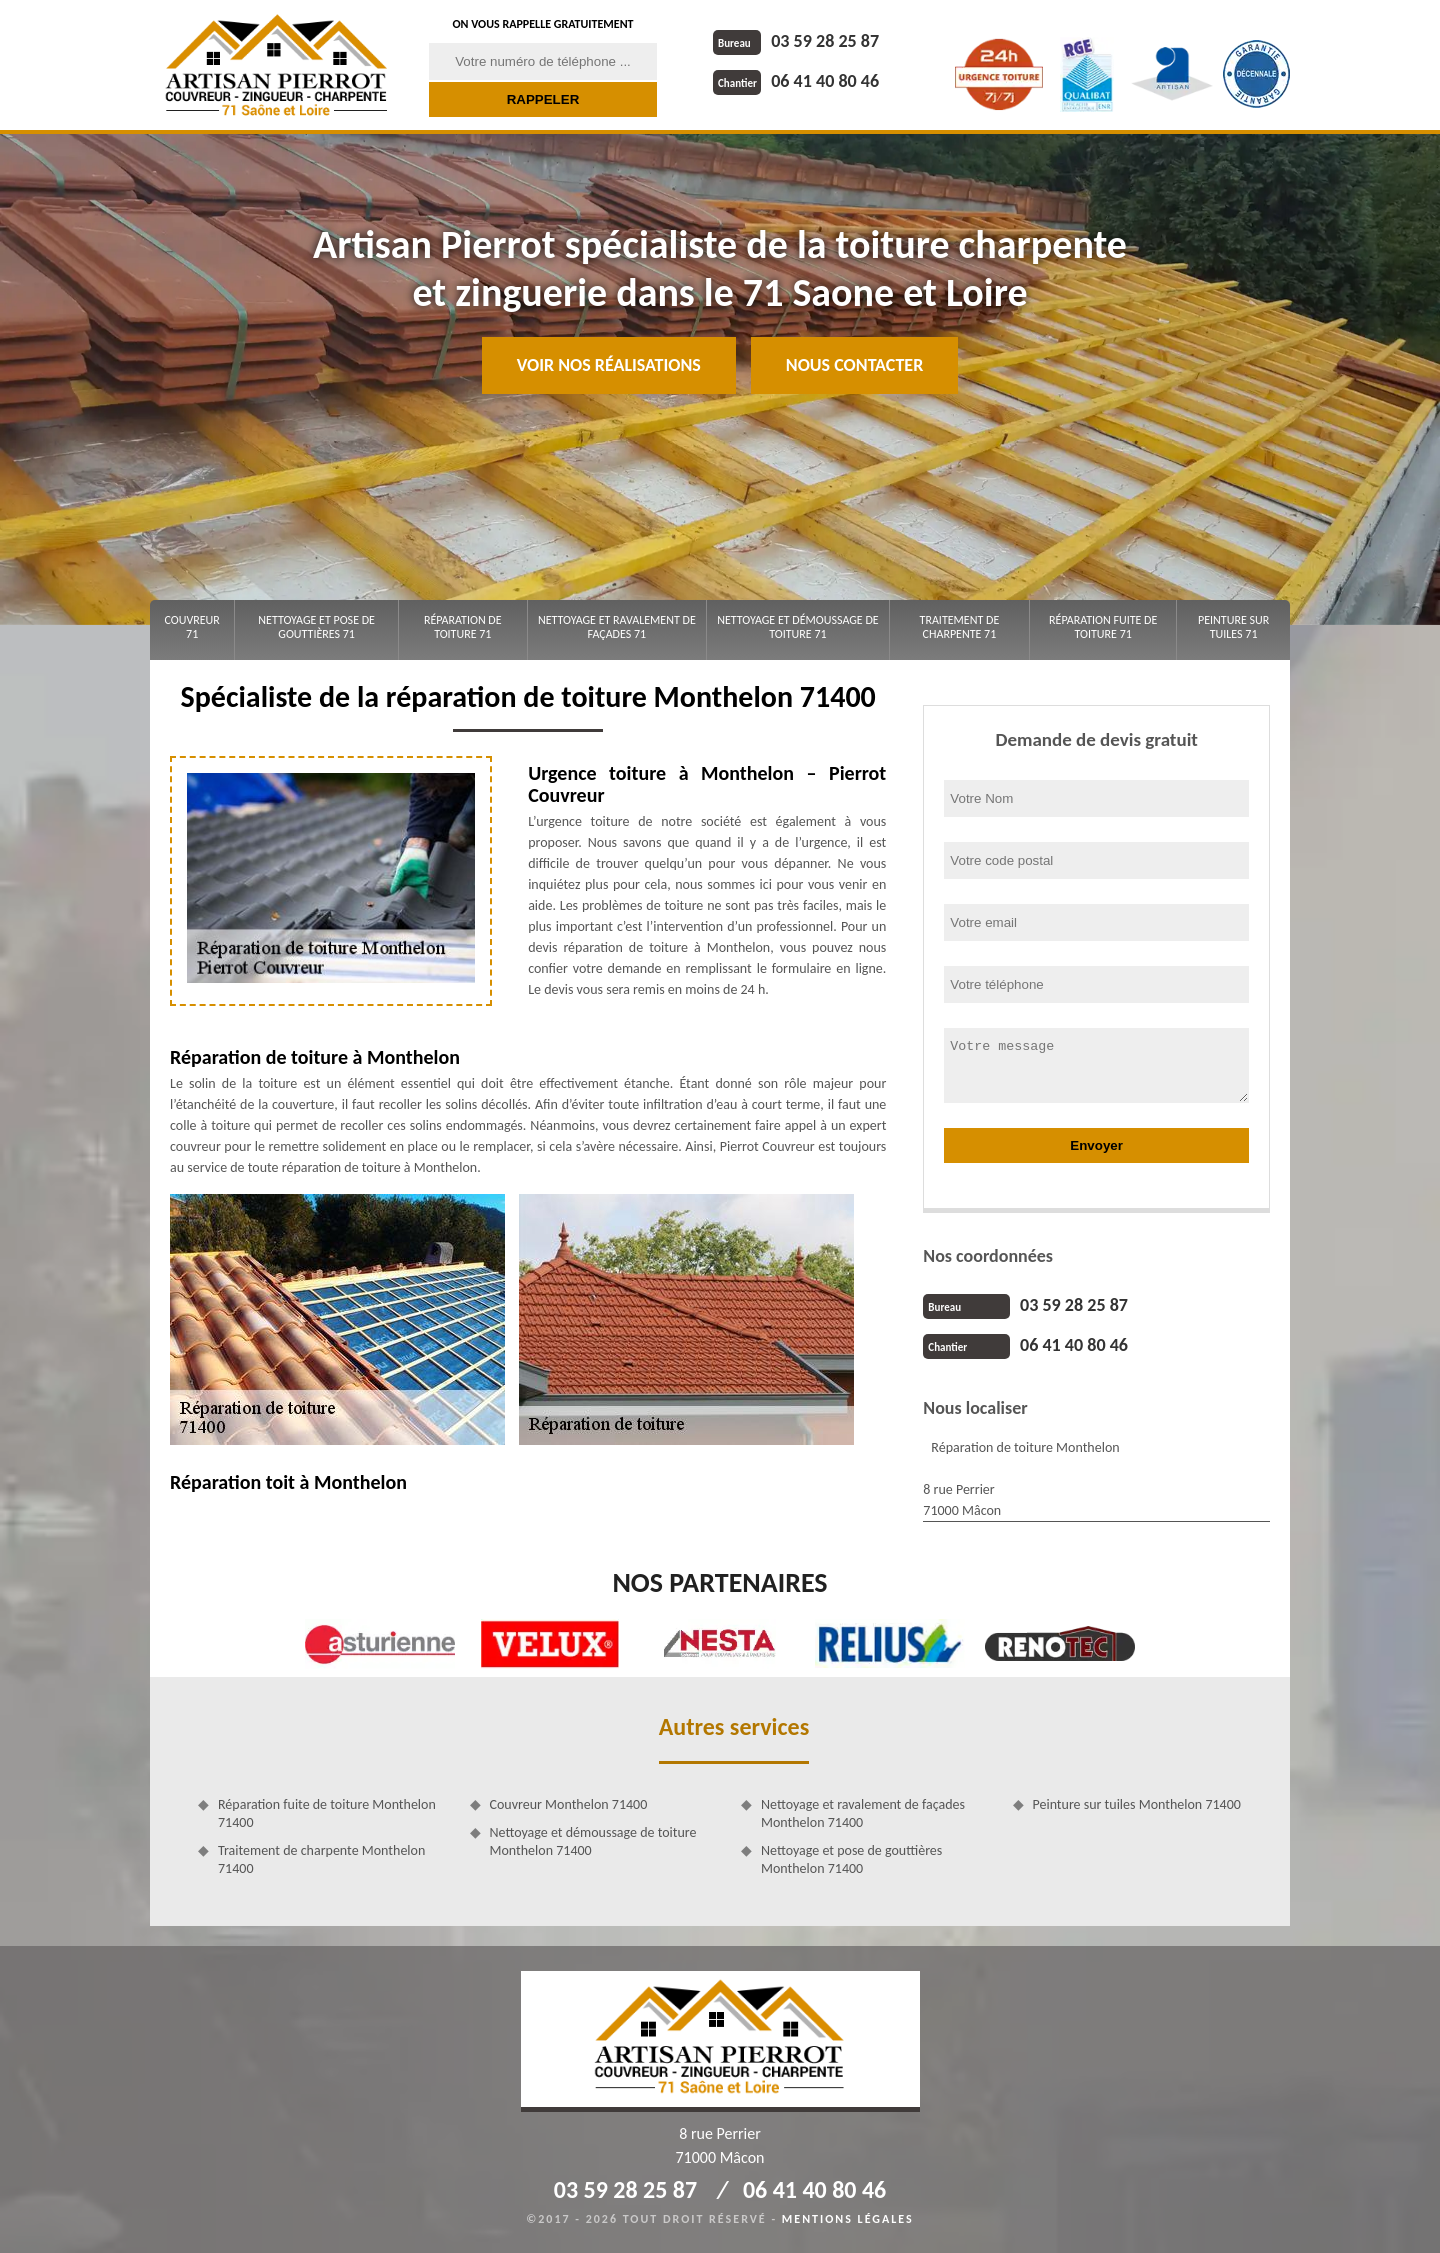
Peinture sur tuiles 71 (1233, 627)
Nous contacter (854, 365)
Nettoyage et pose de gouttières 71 (316, 627)
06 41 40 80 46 (796, 81)
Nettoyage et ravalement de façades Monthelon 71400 (863, 1813)
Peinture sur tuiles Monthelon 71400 (1137, 1804)
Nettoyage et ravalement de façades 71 (617, 627)
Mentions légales (848, 2219)
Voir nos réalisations (609, 365)
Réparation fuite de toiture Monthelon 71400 (327, 1813)
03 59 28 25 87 (796, 41)
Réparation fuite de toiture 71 (1103, 627)
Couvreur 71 (191, 627)
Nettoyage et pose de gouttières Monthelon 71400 (851, 1859)
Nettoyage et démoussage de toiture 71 (797, 627)
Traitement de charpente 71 (960, 627)
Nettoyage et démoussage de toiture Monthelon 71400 (593, 1841)
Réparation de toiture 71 (463, 627)
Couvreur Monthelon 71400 (569, 1804)
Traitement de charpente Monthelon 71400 (321, 1859)
